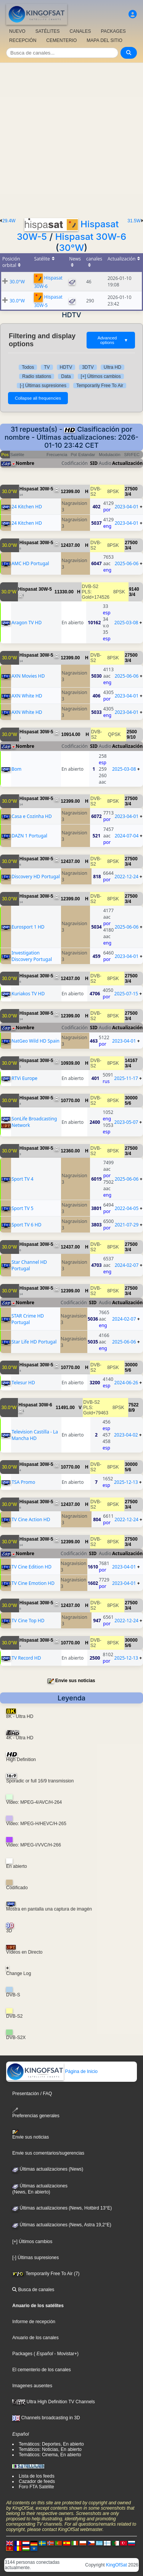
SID (94, 463)
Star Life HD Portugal (33, 1342)
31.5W (134, 220)
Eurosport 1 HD (28, 927)
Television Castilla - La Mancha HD (34, 1435)
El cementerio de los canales (41, 2369)
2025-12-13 (126, 1482)
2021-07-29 (127, 1224)
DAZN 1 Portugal (29, 835)
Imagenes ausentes (32, 2385)
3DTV (88, 367)
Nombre (25, 463)
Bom (16, 769)
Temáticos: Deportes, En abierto (51, 2444)
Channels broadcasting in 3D (46, 2417)
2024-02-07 (127, 1265)
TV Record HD (26, 1658)
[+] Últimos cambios (101, 376)
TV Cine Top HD (27, 1620)
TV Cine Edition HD (31, 1567)
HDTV (66, 367)
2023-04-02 (126, 1435)
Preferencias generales (35, 2112)
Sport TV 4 (22, 1179)
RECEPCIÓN (22, 40)
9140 (134, 589)
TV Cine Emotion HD (33, 1583)
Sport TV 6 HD (26, 1224)
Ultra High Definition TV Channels (53, 2401)
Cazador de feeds (37, 2481)
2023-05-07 (126, 1122)
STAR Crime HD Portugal (27, 1319)
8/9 (132, 1410)
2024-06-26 (126, 1382)
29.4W (9, 220)
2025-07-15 (126, 993)
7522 (134, 1405)
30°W (71, 247)
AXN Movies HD (28, 676)
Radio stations (36, 376)
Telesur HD (23, 1382)
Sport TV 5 (22, 1208)
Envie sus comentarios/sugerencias (48, 2153)
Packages (22, 2353)
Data (66, 376)
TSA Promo (23, 1482)
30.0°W (17, 281)
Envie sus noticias (75, 1680)
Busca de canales (33, 2289)
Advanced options (113, 340)
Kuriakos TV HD (28, 993)
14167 (131, 1060)
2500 (132, 731)
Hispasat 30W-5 (36, 489)
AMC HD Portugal (30, 563)
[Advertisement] (71, 138)
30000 (131, 1098)
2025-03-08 (126, 622)
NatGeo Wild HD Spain (35, 1041)
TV (47, 367)
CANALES (80, 31)
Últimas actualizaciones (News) (47, 2169)
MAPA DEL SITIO (104, 40)
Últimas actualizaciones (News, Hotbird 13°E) (62, 2208)
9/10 (131, 737)
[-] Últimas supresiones (43, 385)
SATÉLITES (47, 31)
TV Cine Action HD (30, 1519)
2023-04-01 (127, 506)
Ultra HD (112, 367)
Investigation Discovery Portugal (31, 956)
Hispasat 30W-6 (90, 236)
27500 (131, 489)
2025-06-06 (127, 563)
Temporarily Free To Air (99, 385)
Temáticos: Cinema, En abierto (50, 2454)
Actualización (127, 463)
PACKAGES (113, 31)
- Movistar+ (65, 2353)
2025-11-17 (126, 1078)
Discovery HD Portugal (35, 876)
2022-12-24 (126, 876)
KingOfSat (116, 2565)
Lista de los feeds (36, 2476)
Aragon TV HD (26, 622)
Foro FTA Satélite (36, 2486)
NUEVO (17, 31)
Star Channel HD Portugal (29, 1265)
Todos (28, 367)
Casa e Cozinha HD (31, 816)
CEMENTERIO (61, 40)
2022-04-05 (127, 1208)
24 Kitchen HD (26, 506)
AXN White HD (26, 696)
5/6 (128, 1103)
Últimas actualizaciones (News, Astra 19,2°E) (61, 2224)
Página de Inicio (52, 2071)
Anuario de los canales (35, 2337)
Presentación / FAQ (32, 2093)
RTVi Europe (24, 1078)
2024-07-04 (127, 835)
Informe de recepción (33, 2321)
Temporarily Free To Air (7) (45, 2273)
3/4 (128, 494)
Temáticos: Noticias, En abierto (50, 2449)
